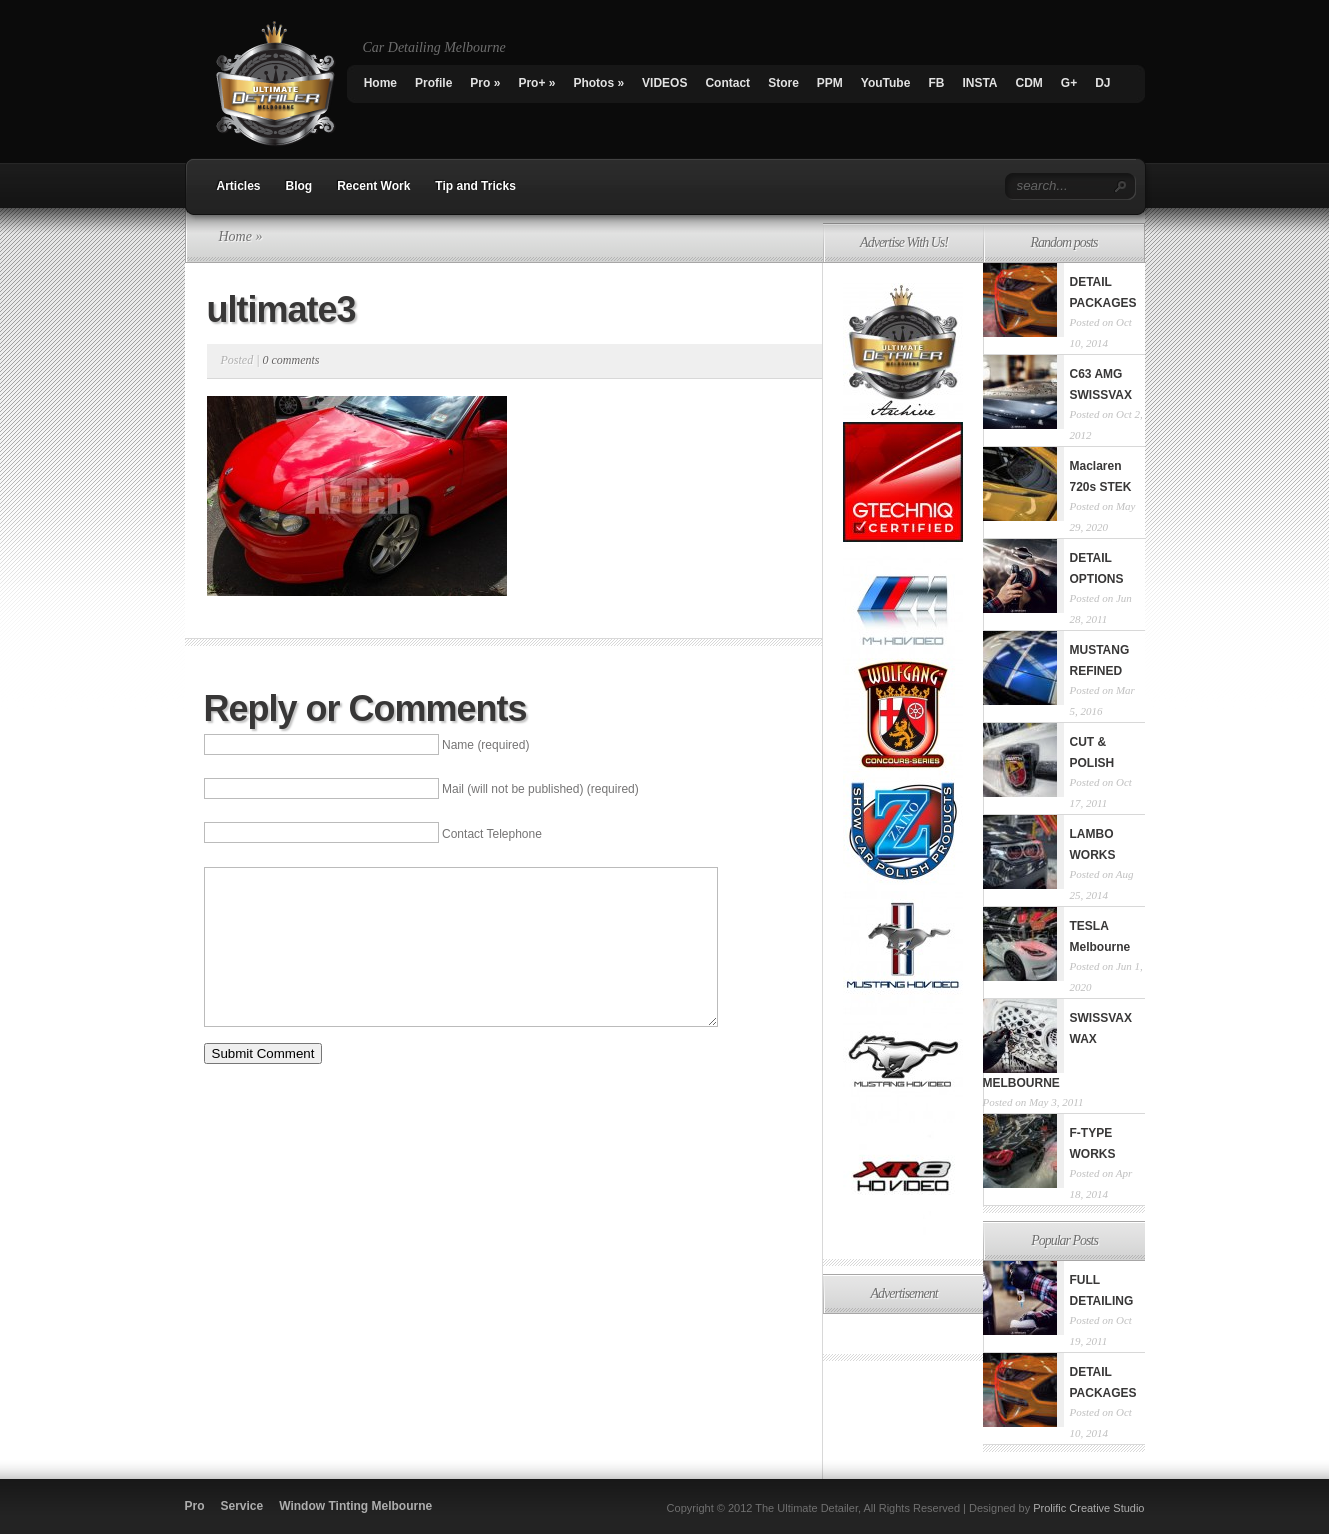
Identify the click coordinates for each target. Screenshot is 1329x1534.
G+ (1069, 83)
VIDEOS (664, 83)
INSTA (979, 83)
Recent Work (373, 186)
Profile (433, 83)
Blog (299, 186)
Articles (239, 186)
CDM (1028, 83)
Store (783, 83)
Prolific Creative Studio (1088, 1508)
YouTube (886, 83)
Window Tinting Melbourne (355, 1506)
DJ (1102, 83)
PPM (830, 83)
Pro (485, 83)
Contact (727, 83)
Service (242, 1506)
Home (380, 83)
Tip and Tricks (475, 186)
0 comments (290, 360)
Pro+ (536, 83)
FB (936, 83)
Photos (598, 83)
